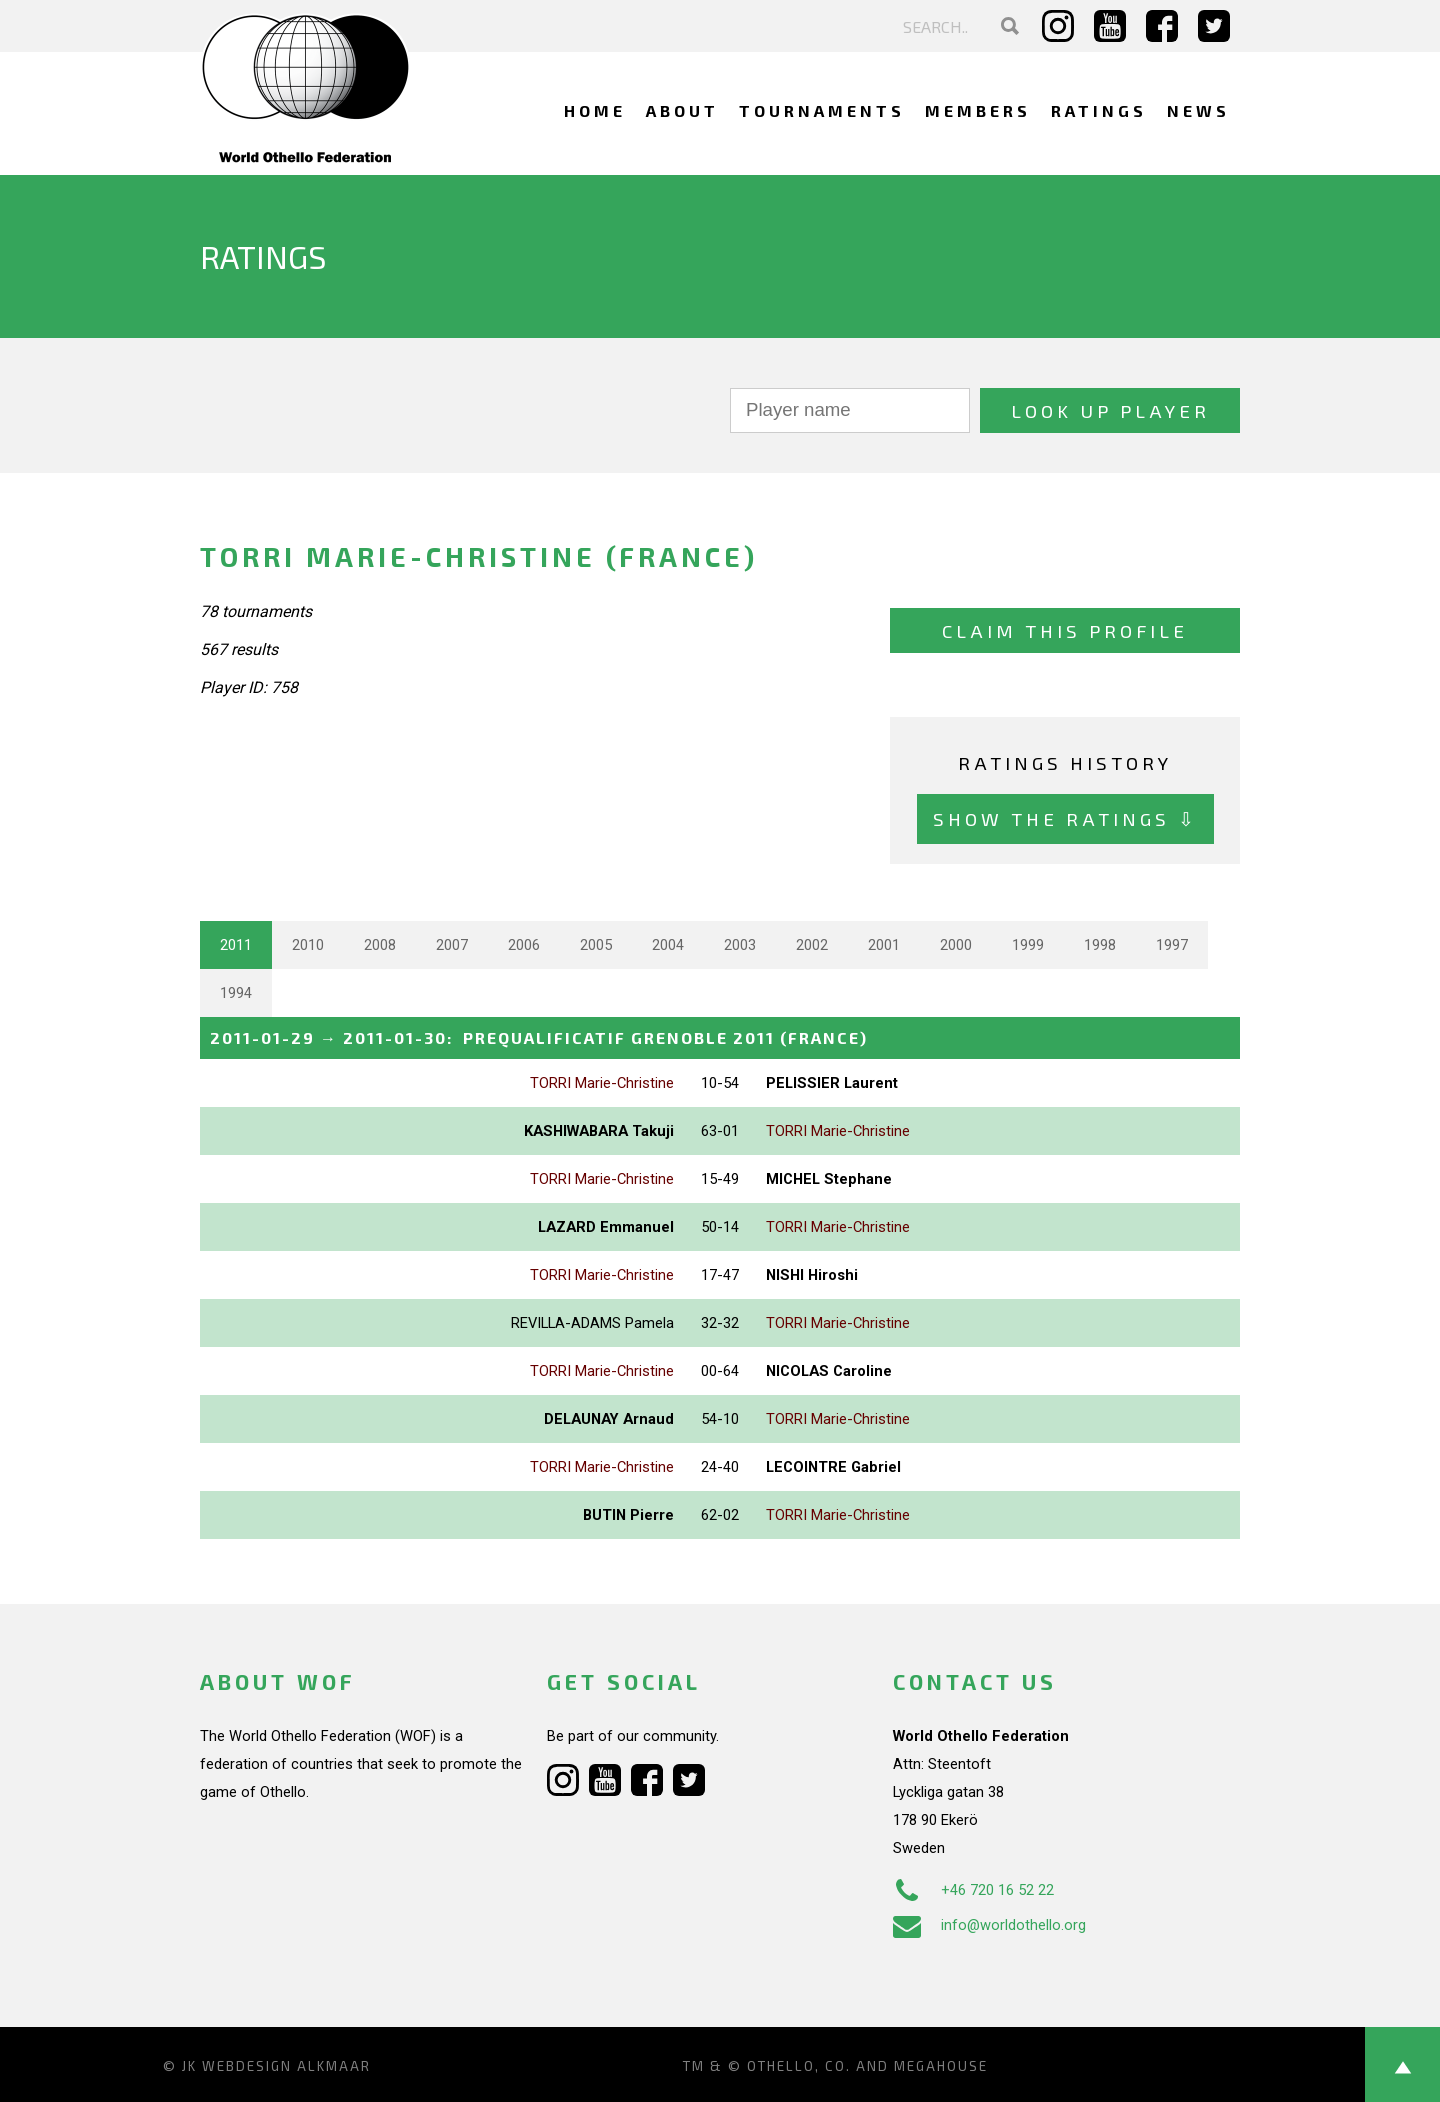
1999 (1028, 945)
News (1198, 110)
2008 (380, 945)
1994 (236, 993)
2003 (740, 945)
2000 (956, 945)
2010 (308, 945)
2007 (452, 945)
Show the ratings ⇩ (1065, 818)
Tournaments (822, 110)
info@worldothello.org (989, 1925)
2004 (668, 945)
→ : (539, 1037)
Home (595, 110)
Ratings (1099, 110)
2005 (596, 945)
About (682, 110)
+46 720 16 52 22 (973, 1890)
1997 (1172, 945)
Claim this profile (1065, 630)
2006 (524, 945)
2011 (236, 945)
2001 (884, 945)
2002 (812, 945)
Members (978, 110)
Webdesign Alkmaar (286, 2066)
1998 (1100, 945)
